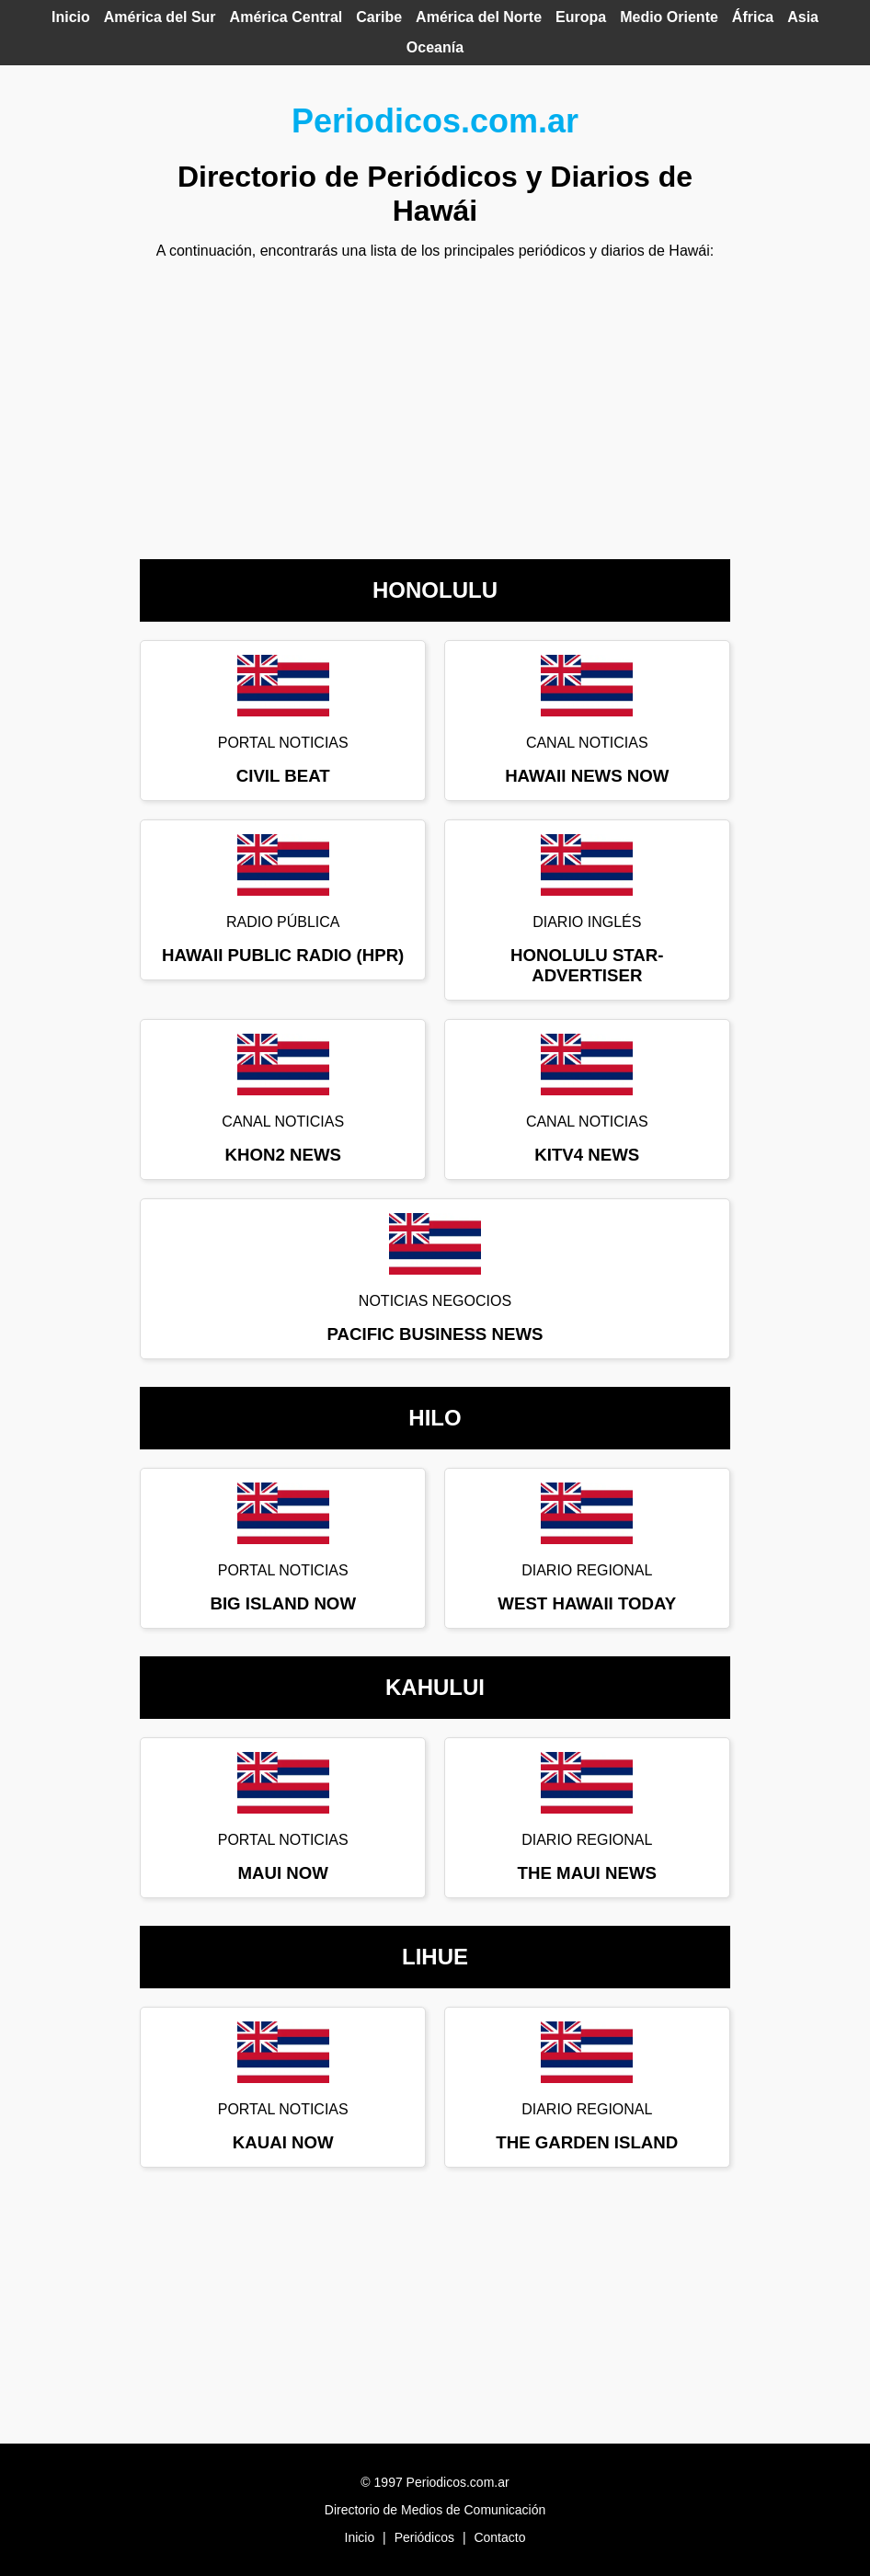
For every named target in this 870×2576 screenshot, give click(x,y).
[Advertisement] (434, 403)
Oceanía (435, 47)
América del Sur (160, 17)
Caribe (379, 17)
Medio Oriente (669, 17)
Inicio (71, 17)
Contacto (499, 2537)
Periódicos (424, 2537)
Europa (580, 17)
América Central (286, 17)
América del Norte (479, 17)
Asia (802, 17)
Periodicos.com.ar (435, 121)
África (752, 17)
